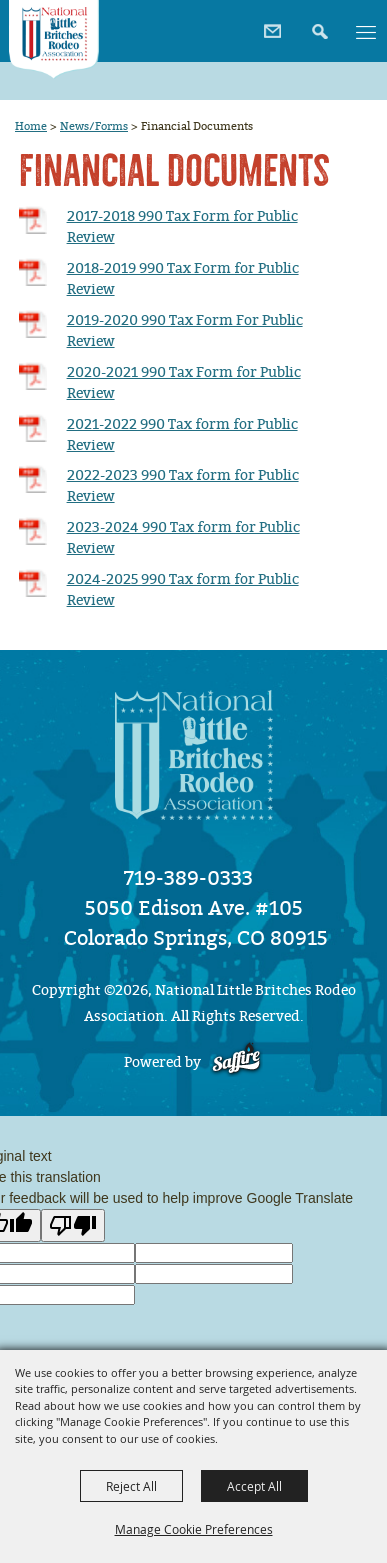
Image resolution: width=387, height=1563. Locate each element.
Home (31, 126)
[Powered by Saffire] (236, 1062)
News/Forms (94, 126)
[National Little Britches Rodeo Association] (54, 39)
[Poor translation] (73, 1225)
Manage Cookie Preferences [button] (194, 1529)
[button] (317, 24)
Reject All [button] (131, 1486)
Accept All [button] (254, 1486)
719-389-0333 (188, 878)
